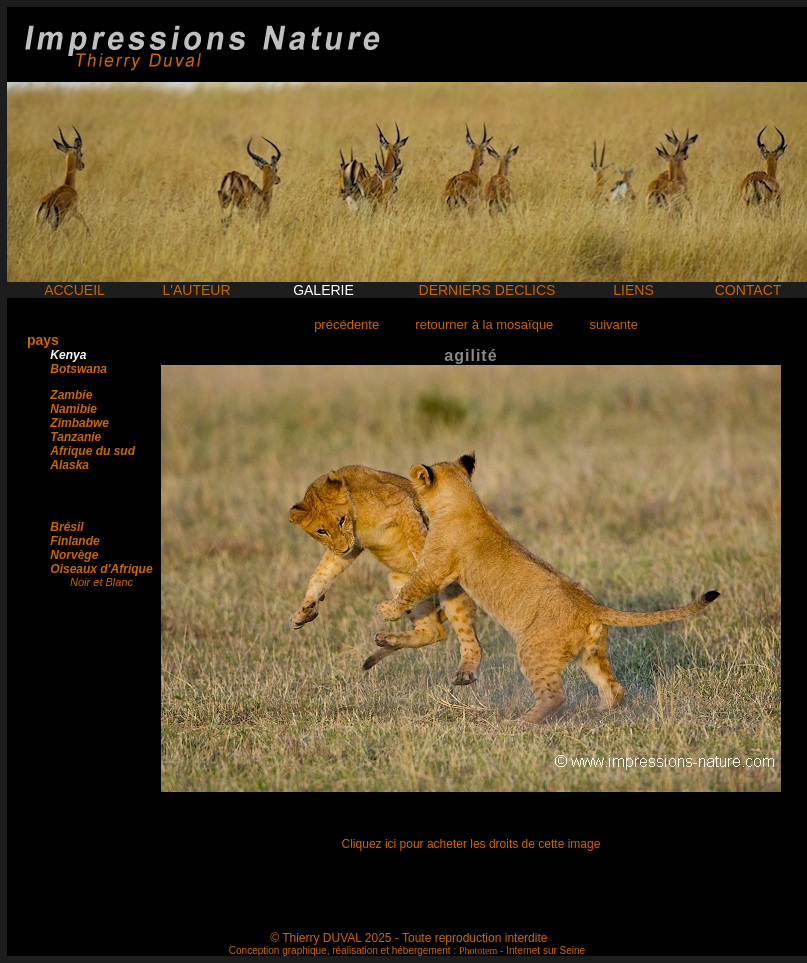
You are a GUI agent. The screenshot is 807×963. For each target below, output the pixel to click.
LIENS (633, 290)
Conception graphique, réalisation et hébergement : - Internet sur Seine (407, 950)
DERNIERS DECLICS (487, 290)
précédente (346, 324)
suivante (613, 324)
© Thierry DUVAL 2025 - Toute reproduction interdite (408, 938)
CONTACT (748, 290)
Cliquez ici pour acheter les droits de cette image (471, 844)
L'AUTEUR (196, 290)
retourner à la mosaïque (484, 324)
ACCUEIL (74, 290)
